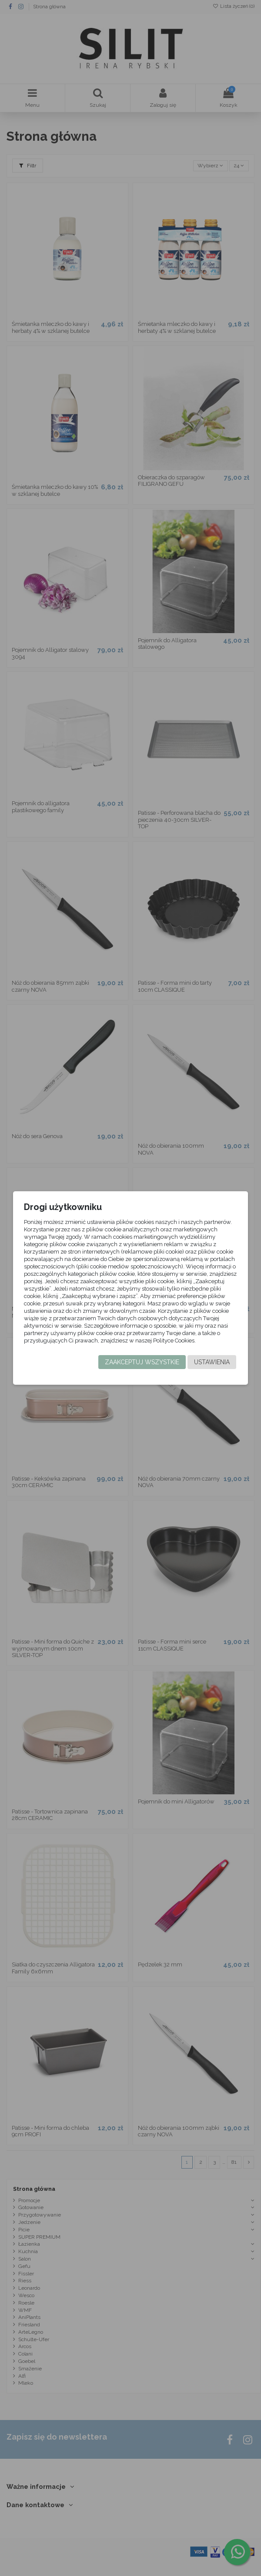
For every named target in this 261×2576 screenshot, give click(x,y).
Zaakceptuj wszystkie (142, 1362)
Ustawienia (212, 1362)
